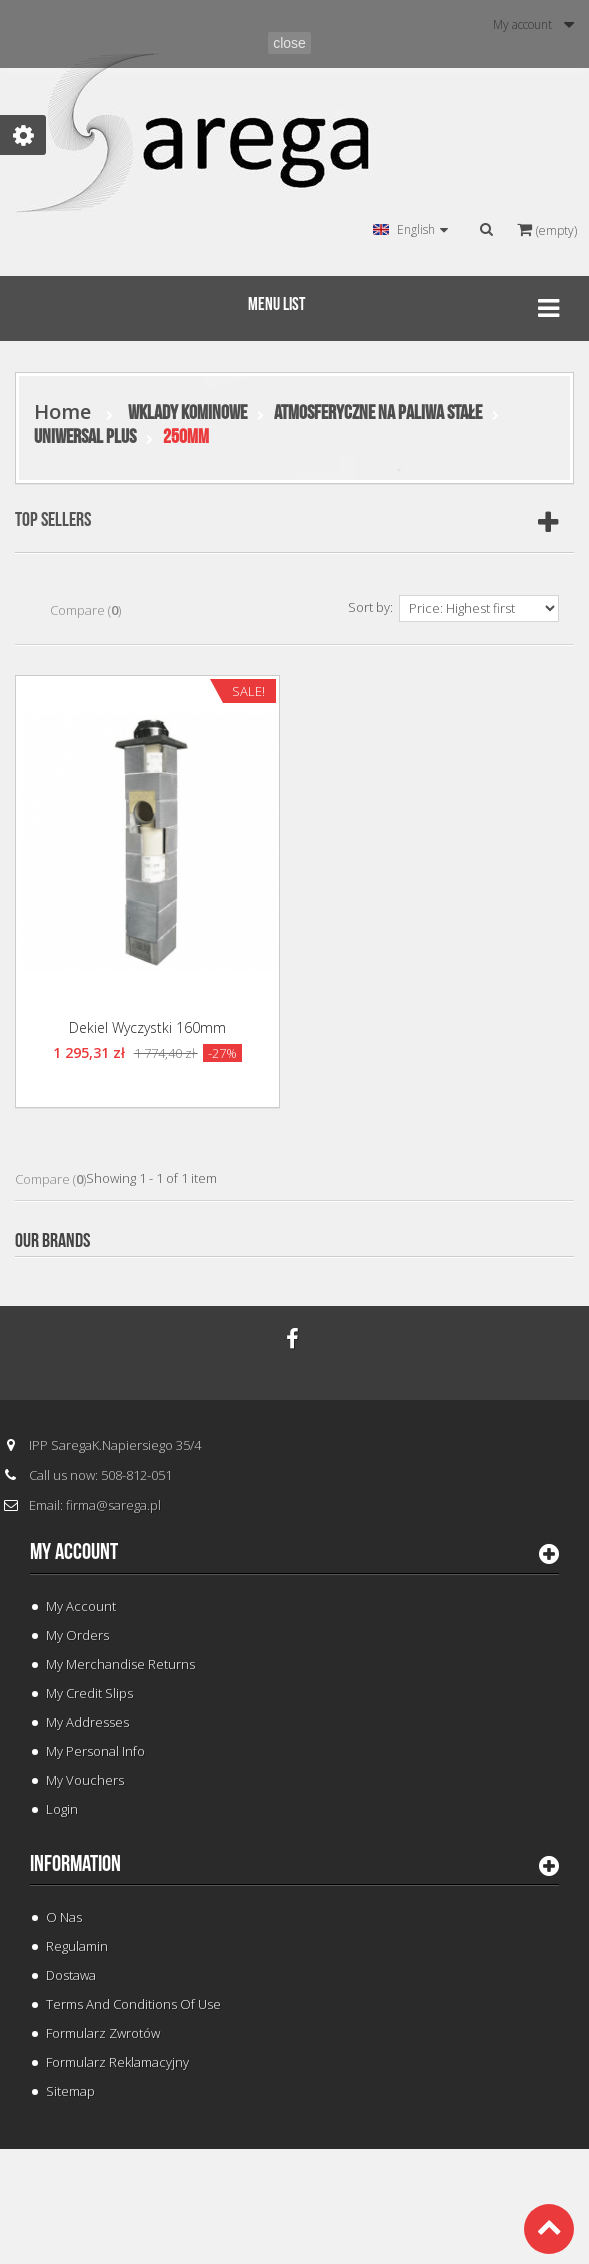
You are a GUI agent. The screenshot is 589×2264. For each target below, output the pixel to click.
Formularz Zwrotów (103, 2033)
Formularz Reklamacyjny (117, 2062)
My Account (81, 1606)
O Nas (64, 1917)
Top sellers (53, 520)
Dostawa (71, 1975)
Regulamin (77, 1946)
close (289, 43)
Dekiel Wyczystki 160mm (147, 1027)
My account (74, 1552)
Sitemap (70, 2091)
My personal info (95, 1751)
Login (62, 1809)
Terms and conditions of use (133, 2004)
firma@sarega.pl (113, 1505)
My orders (77, 1635)
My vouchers (85, 1780)
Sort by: (370, 607)
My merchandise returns (120, 1664)
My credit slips (89, 1693)
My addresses (87, 1722)
